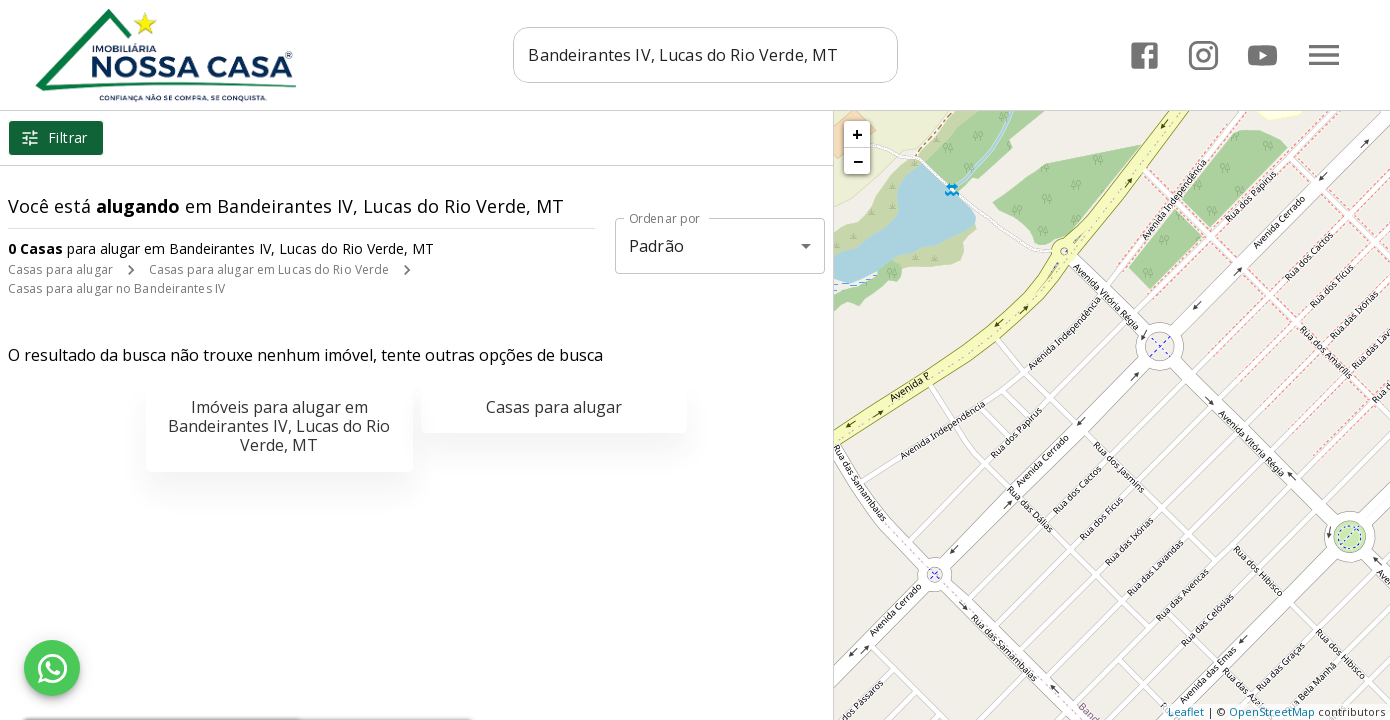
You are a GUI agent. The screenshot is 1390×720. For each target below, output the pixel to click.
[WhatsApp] (52, 668)
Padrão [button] (656, 246)
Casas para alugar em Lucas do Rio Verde (269, 269)
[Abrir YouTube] (1262, 55)
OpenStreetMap (1272, 711)
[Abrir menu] (1324, 55)
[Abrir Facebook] (1144, 55)
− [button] (858, 161)
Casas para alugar (60, 269)
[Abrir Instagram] (1203, 55)
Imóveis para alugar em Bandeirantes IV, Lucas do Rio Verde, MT (279, 426)
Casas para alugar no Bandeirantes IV (116, 288)
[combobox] (707, 55)
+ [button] (857, 134)
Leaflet (1186, 711)
